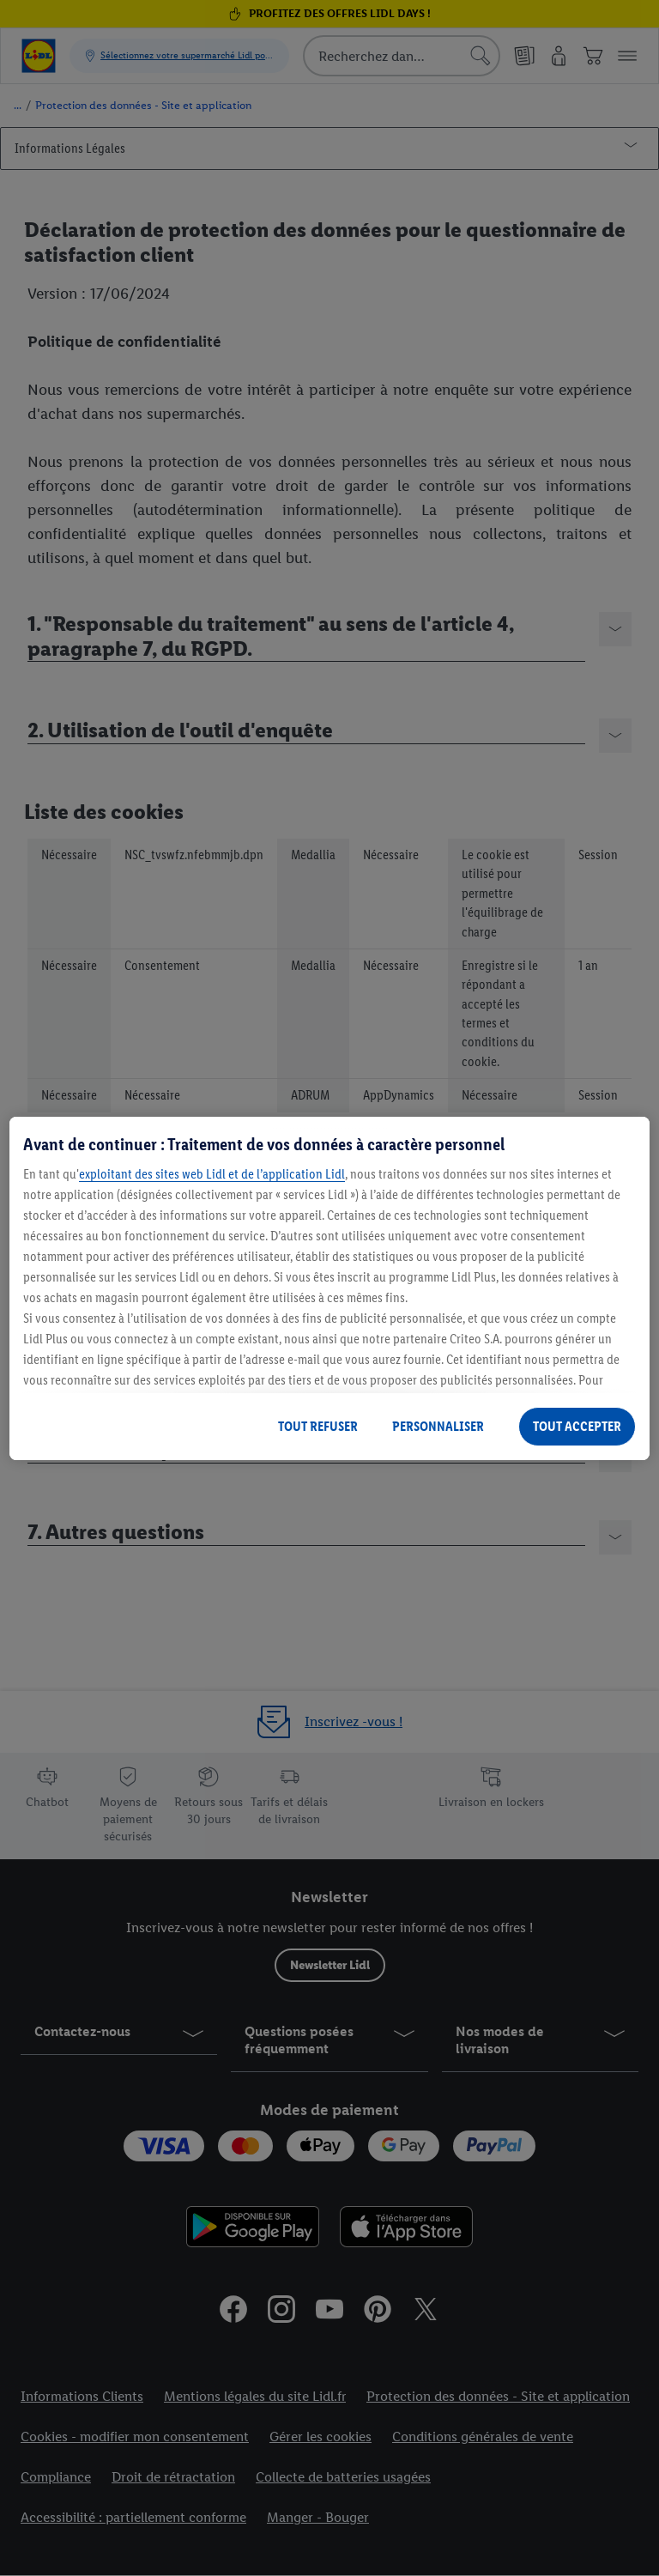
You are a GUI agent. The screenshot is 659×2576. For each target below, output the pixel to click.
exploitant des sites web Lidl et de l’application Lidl (212, 1174)
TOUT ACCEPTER (577, 1426)
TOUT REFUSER (318, 1426)
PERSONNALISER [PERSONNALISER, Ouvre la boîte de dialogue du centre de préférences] (438, 1426)
